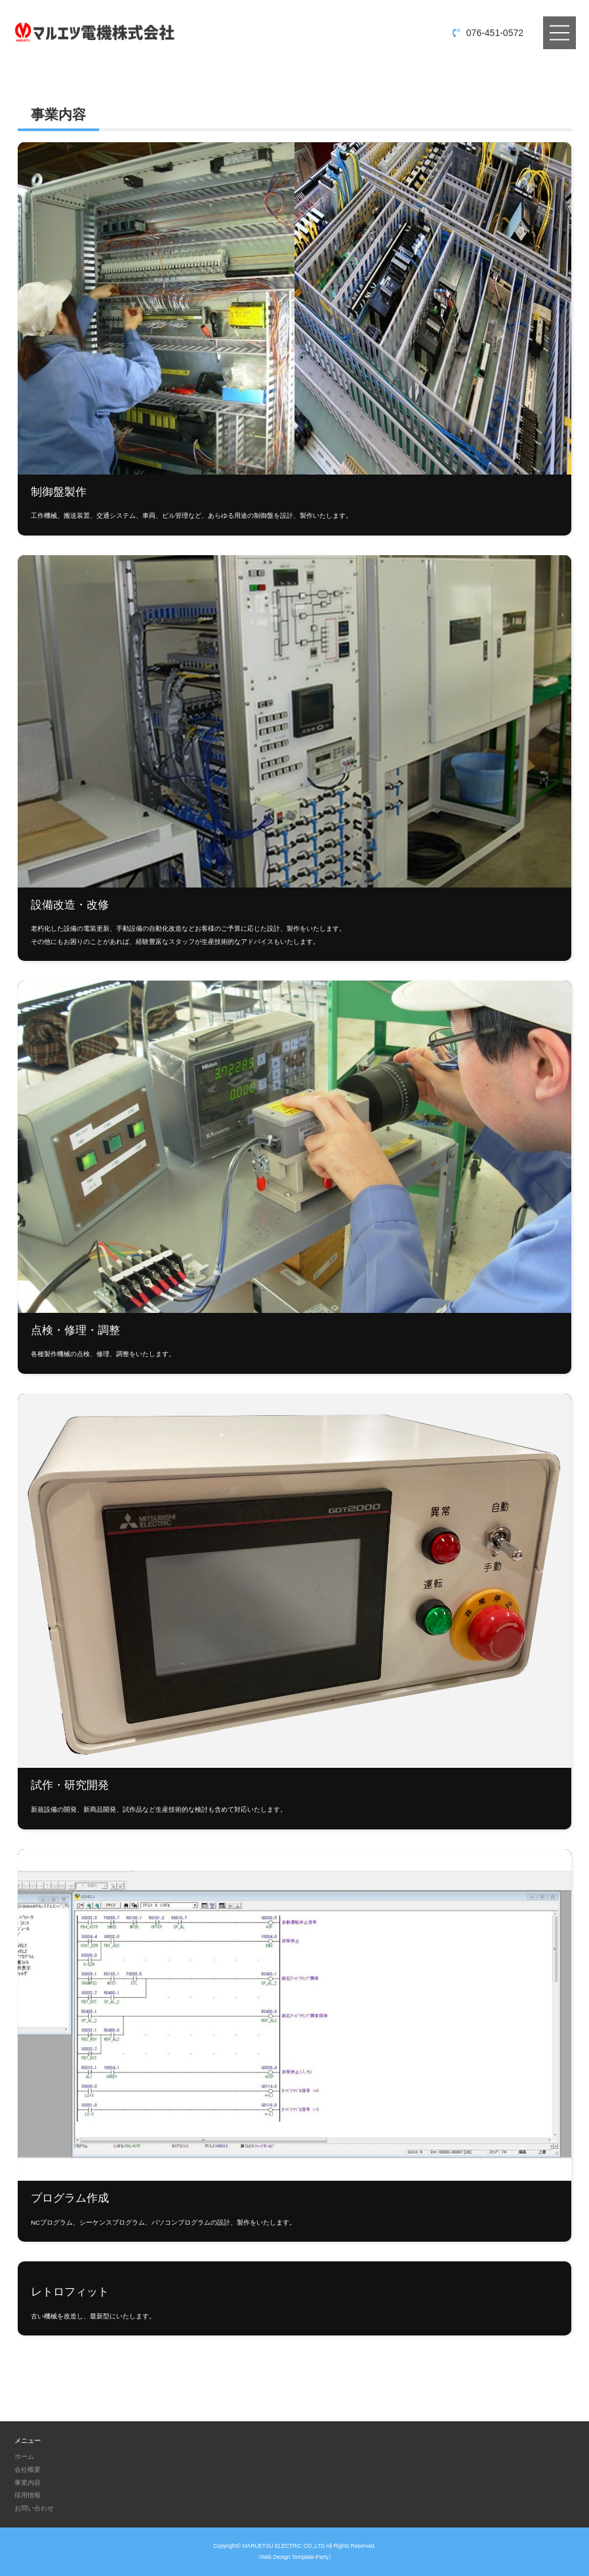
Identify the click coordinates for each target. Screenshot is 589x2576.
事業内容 (27, 2482)
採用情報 (27, 2495)
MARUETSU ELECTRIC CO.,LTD (284, 2546)
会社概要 (27, 2469)
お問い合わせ (34, 2508)
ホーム (24, 2456)
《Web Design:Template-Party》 (294, 2557)
